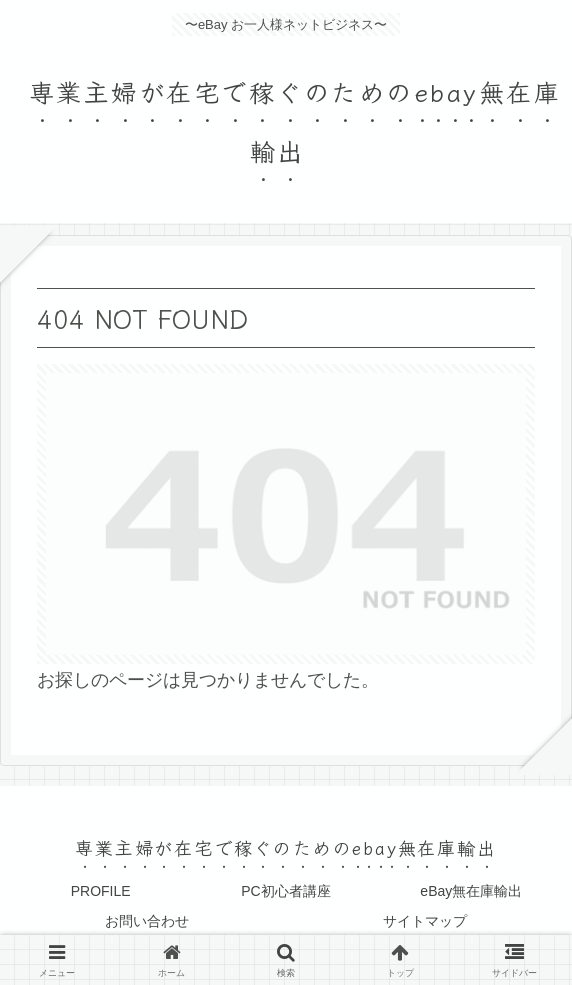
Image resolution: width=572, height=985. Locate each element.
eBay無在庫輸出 (471, 891)
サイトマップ (425, 921)
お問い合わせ (147, 921)
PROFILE (101, 891)
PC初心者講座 (285, 891)
